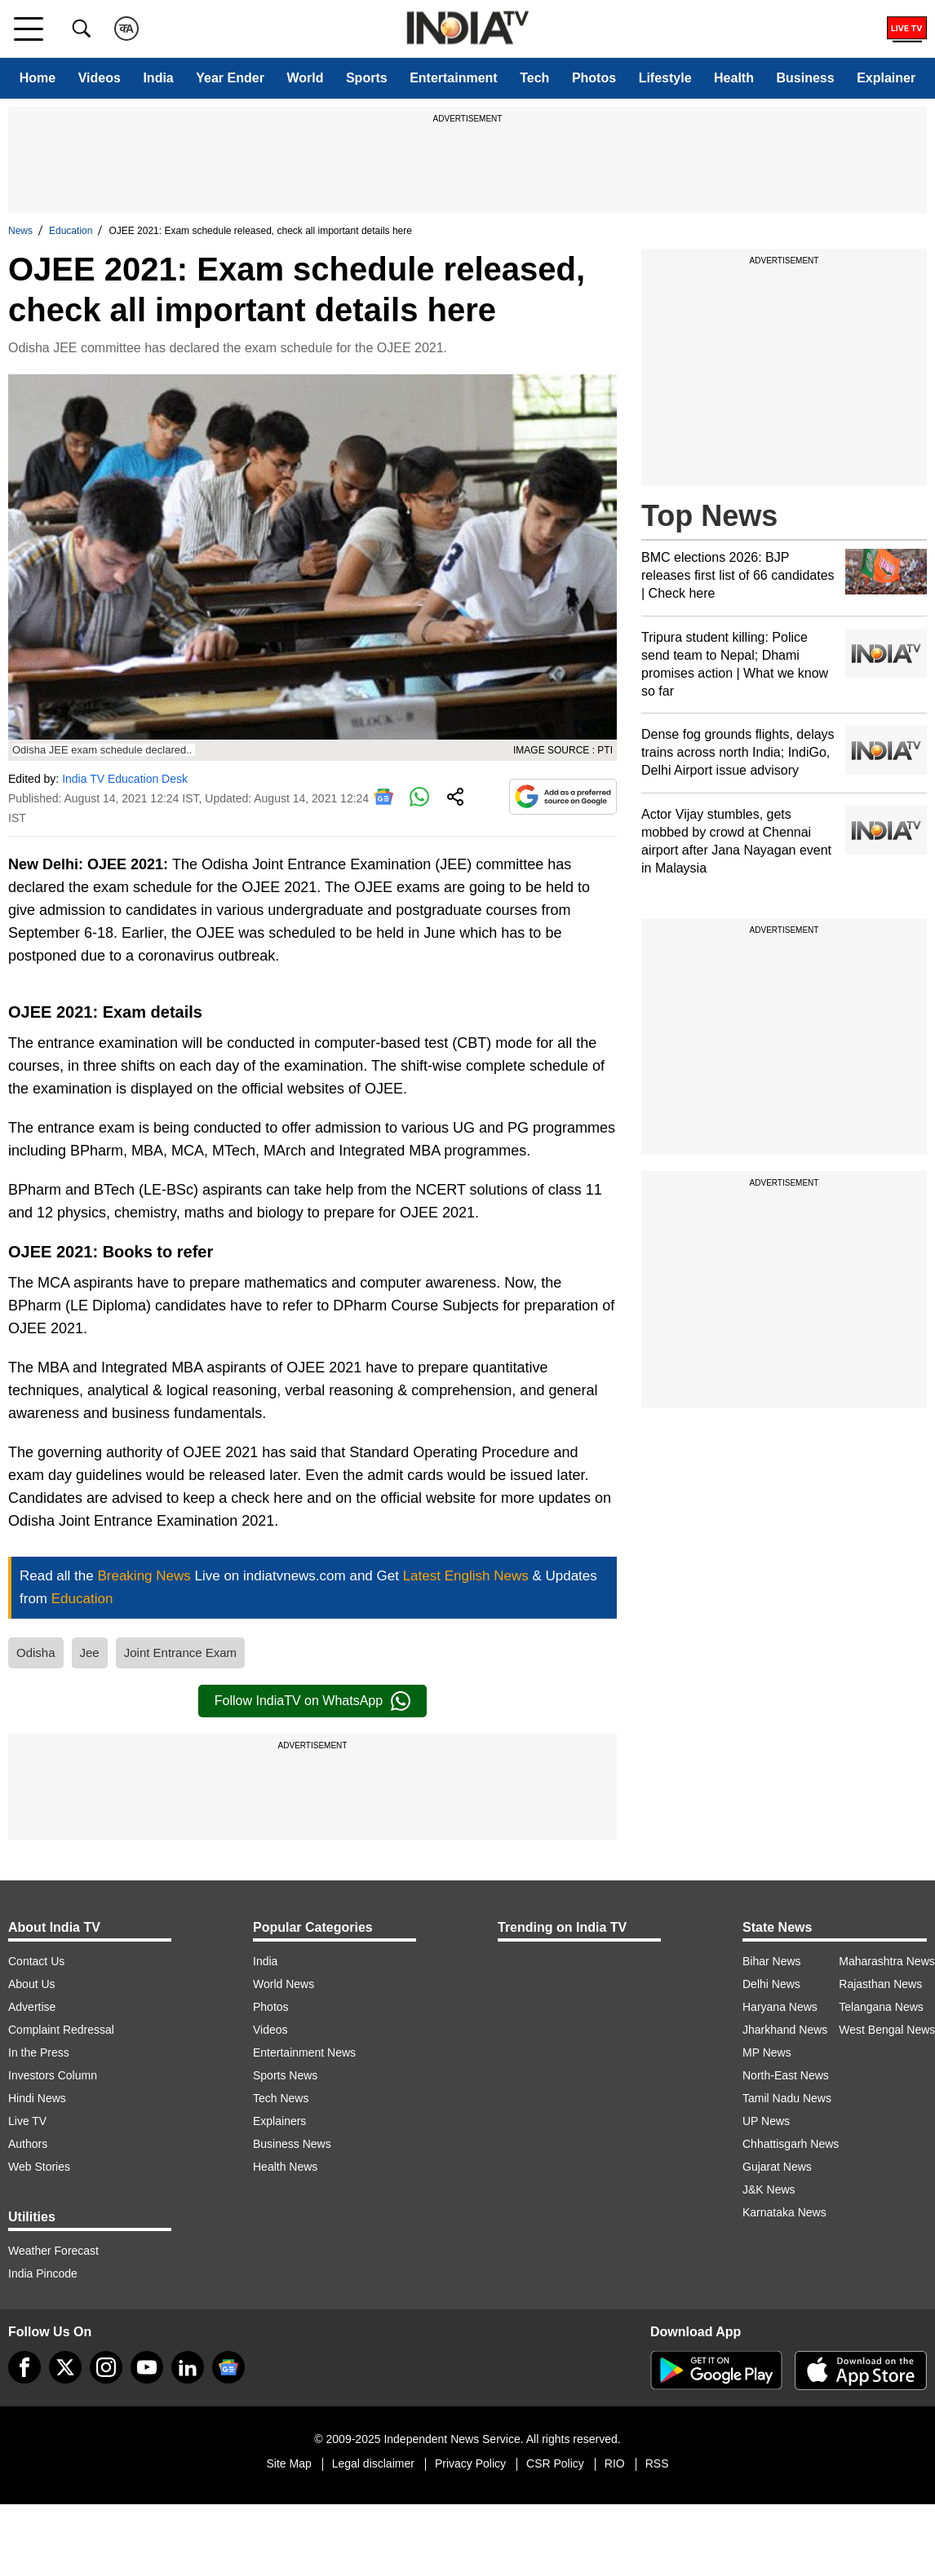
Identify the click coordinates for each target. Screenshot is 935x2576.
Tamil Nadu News (786, 2098)
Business (805, 78)
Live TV (27, 2121)
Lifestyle (665, 78)
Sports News (285, 2075)
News (20, 230)
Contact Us (36, 1961)
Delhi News (771, 1984)
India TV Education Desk (125, 778)
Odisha (35, 1652)
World (304, 78)
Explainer (886, 78)
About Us (31, 1984)
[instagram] (106, 2367)
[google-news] (228, 2367)
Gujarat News (777, 2166)
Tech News (280, 2098)
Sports (367, 78)
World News (283, 1984)
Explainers (279, 2121)
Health (734, 78)
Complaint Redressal (61, 2029)
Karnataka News (784, 2212)
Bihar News (771, 1961)
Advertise (31, 2006)
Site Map (288, 2463)
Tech (534, 78)
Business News (292, 2143)
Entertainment (454, 78)
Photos (594, 78)
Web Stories (39, 2166)
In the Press (38, 2052)
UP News (766, 2121)
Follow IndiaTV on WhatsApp (312, 1701)
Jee (90, 1652)
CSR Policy (555, 2463)
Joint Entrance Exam (180, 1652)
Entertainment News (304, 2052)
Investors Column (52, 2075)
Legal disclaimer (373, 2463)
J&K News (768, 2189)
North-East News (785, 2075)
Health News (285, 2166)
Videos (99, 78)
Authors (27, 2143)
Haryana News (780, 2006)
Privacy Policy (470, 2463)
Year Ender (230, 78)
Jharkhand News (784, 2029)
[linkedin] (187, 2367)
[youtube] (147, 2367)
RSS (657, 2463)
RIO (615, 2463)
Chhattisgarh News (790, 2143)
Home (37, 78)
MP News (766, 2052)
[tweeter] (65, 2367)
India (158, 78)
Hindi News (37, 2098)
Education (70, 230)
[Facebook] (24, 2367)
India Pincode (43, 2273)
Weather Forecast (53, 2250)
